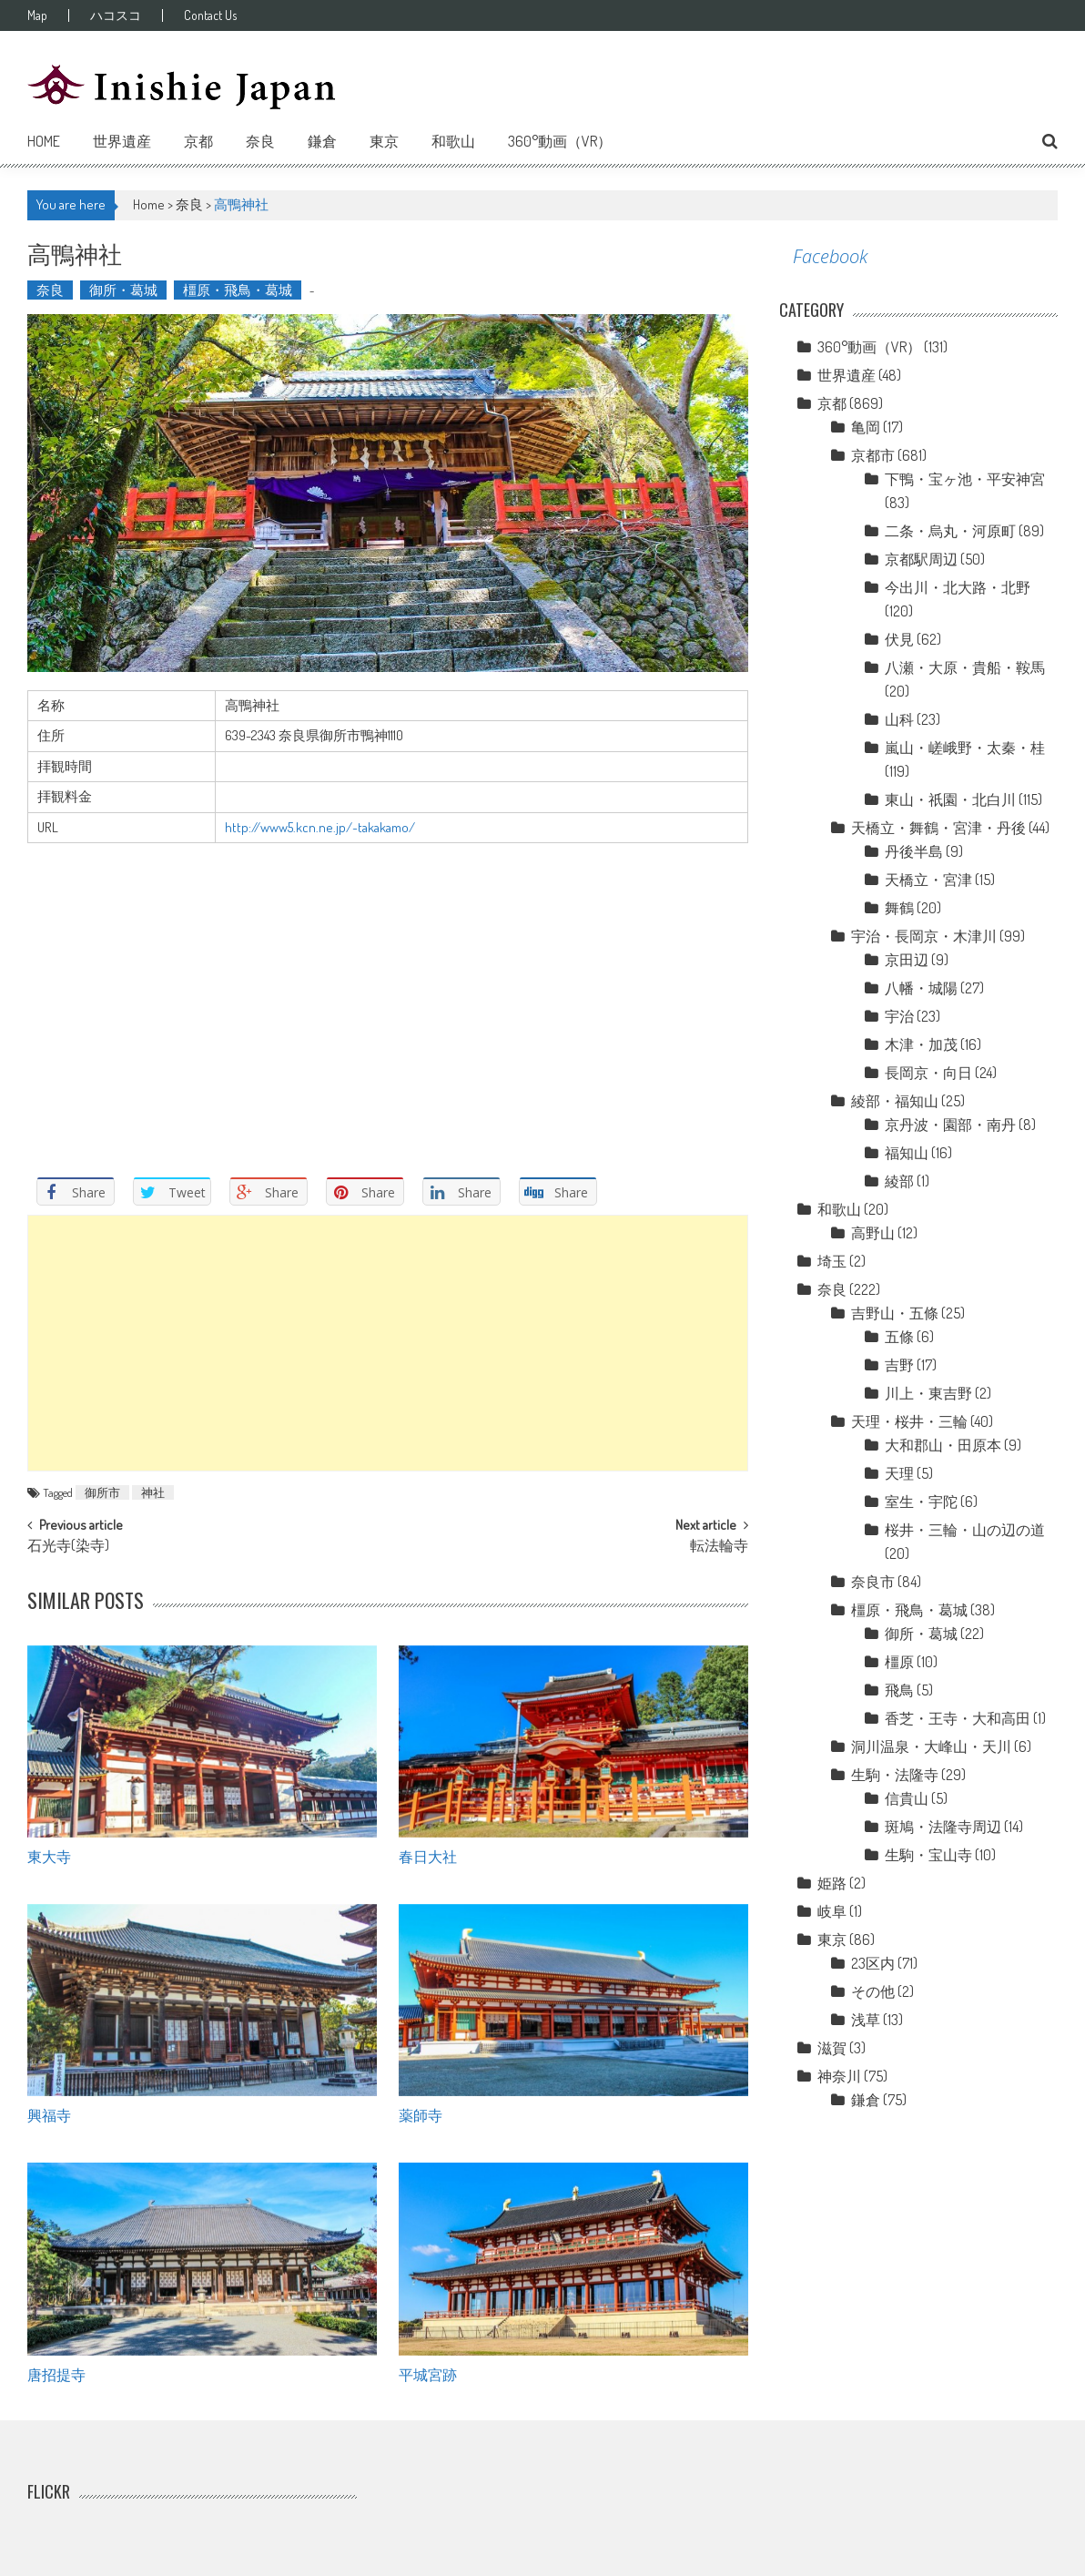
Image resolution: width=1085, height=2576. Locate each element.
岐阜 (832, 1911)
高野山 (873, 1233)
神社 (153, 1492)
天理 (899, 1473)
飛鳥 (899, 1690)
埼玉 (832, 1261)
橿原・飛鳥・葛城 (237, 290)
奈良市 (873, 1582)
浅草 (865, 2020)
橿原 (899, 1662)
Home (43, 141)
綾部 (899, 1181)
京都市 (873, 455)
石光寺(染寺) (68, 1547)
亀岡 (865, 427)
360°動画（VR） (560, 141)
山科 (899, 719)
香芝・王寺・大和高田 (957, 1718)
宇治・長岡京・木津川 (924, 936)
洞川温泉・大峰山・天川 (931, 1746)
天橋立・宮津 (928, 880)
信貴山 (906, 1798)
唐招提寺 (56, 2374)
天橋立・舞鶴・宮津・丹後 (938, 828)
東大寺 (49, 1856)
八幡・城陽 (921, 988)
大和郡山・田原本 (943, 1445)
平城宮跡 (428, 2374)
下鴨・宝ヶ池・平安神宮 (965, 479)
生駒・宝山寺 (928, 1855)
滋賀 (832, 2048)
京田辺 (906, 960)
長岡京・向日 (928, 1073)
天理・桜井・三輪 (909, 1421)
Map (37, 15)
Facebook (830, 256)
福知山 (906, 1153)
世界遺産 (122, 141)
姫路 (832, 1883)
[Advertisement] (387, 1343)
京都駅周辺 (921, 559)
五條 (899, 1337)
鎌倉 (322, 141)
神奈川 (839, 2076)
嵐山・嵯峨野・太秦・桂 (965, 747)
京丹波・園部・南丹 (950, 1124)
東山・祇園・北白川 (950, 799)
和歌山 (453, 141)
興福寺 (49, 2114)
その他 (873, 1991)
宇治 (899, 1016)
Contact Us (210, 15)
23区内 (873, 1963)
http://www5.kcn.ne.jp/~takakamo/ (320, 827)
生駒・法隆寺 (894, 1775)
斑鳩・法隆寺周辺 (943, 1826)
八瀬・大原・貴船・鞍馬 (965, 667)
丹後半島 (914, 851)
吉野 (899, 1365)
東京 (384, 141)
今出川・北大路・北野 (957, 587)
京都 (198, 141)
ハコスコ (115, 15)
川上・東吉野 (928, 1393)
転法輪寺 (719, 1547)
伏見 (899, 639)
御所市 (102, 1492)
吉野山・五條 (894, 1313)
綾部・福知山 (894, 1101)
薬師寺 (420, 2114)
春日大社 (428, 1856)
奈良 (260, 141)
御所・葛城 (123, 290)
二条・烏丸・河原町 (950, 531)
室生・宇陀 (921, 1501)
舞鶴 (899, 908)
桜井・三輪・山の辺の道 (965, 1530)
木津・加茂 (921, 1044)
